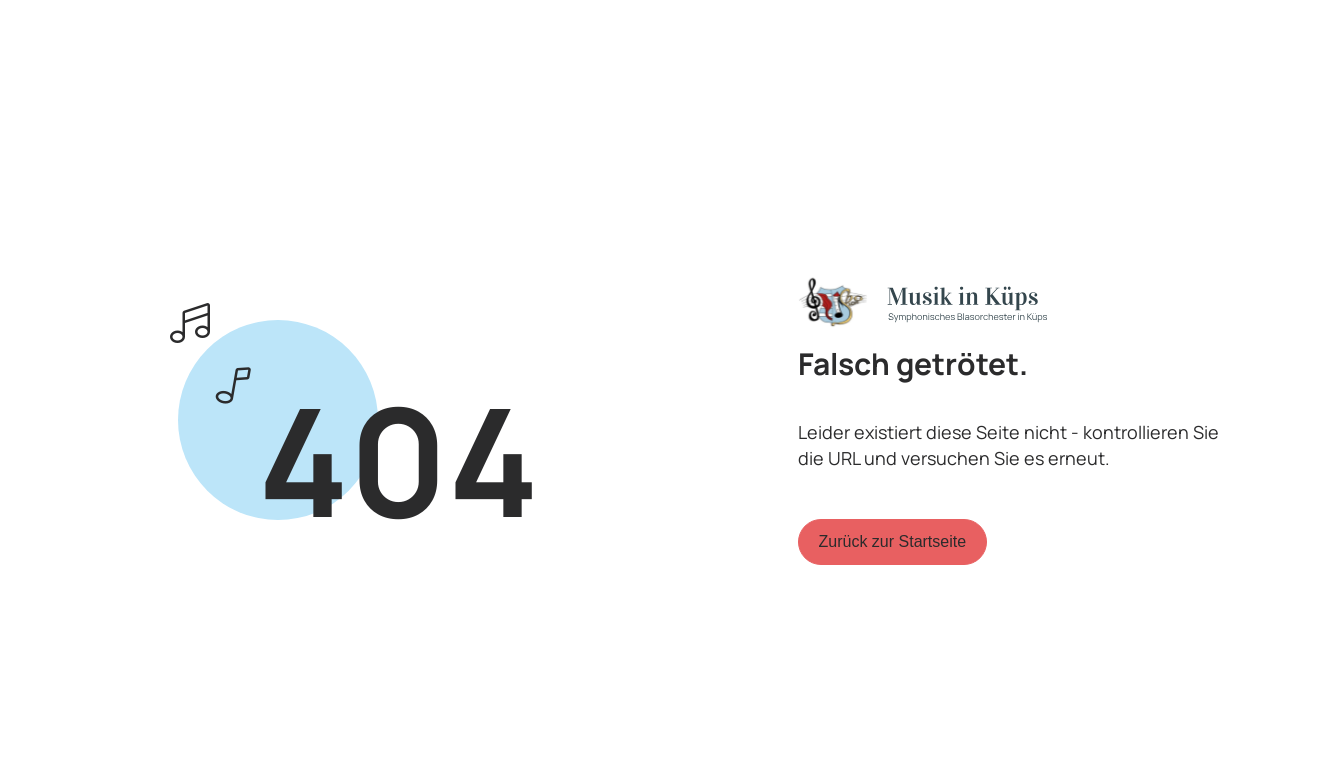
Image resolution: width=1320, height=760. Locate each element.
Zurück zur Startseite (893, 541)
